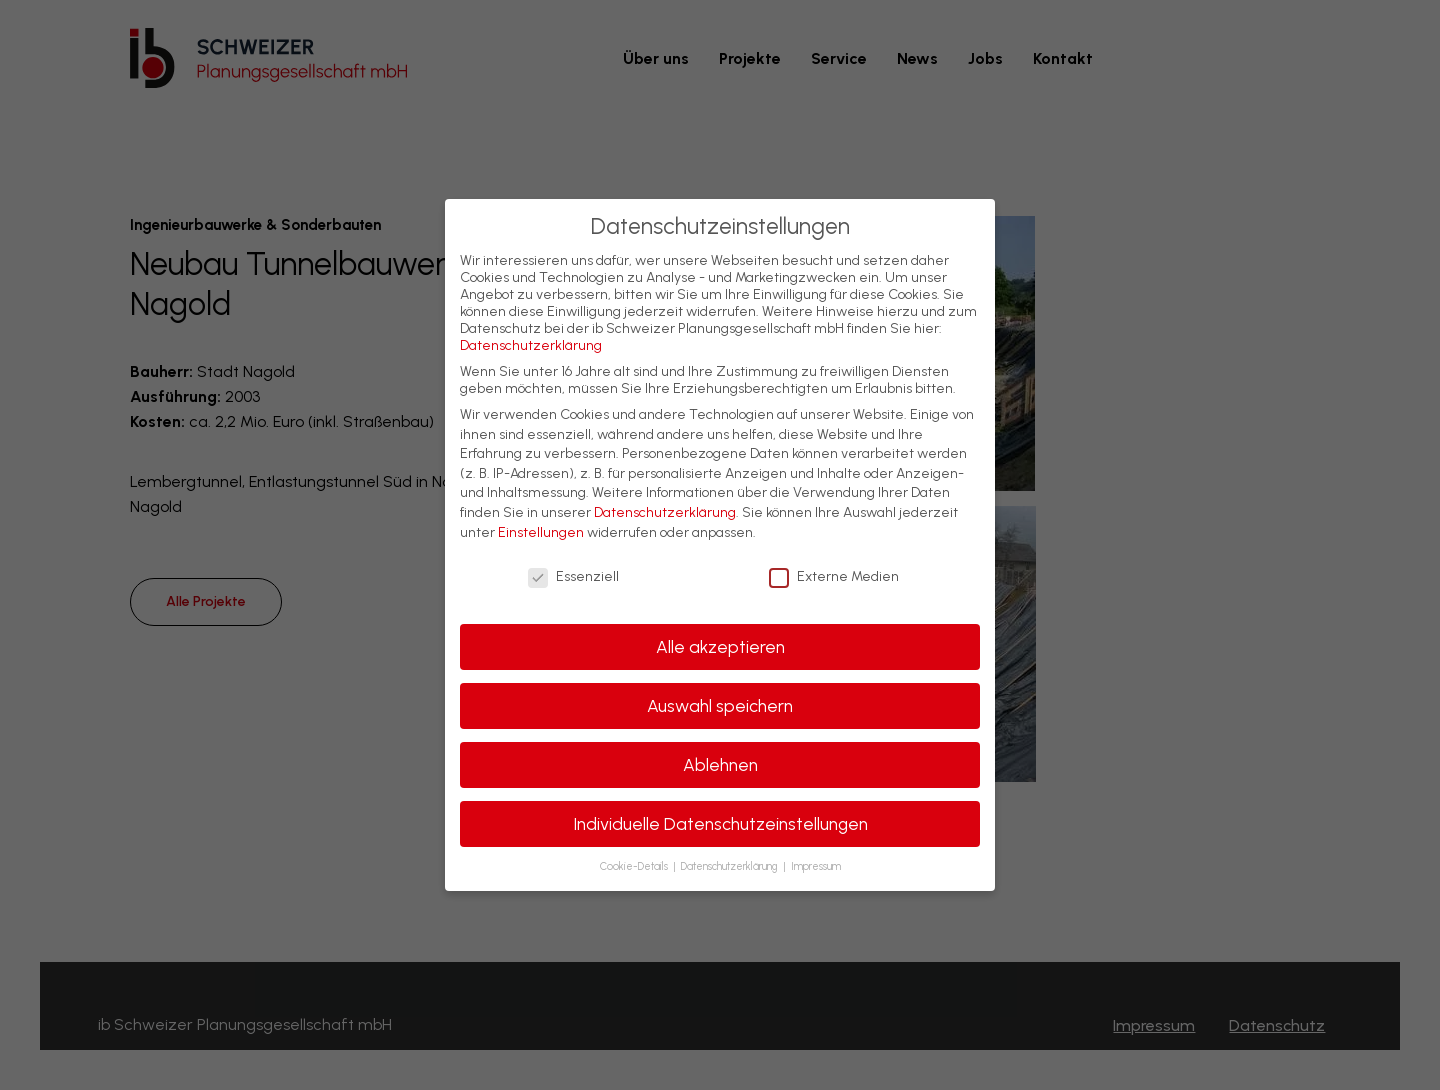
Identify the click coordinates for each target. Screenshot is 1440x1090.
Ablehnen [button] (720, 764)
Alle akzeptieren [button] (720, 646)
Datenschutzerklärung (531, 345)
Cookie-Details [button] (635, 866)
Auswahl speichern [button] (720, 705)
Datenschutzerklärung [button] (731, 866)
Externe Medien (834, 576)
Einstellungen (541, 532)
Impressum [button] (816, 866)
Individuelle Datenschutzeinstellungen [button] (720, 823)
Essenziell (573, 576)
